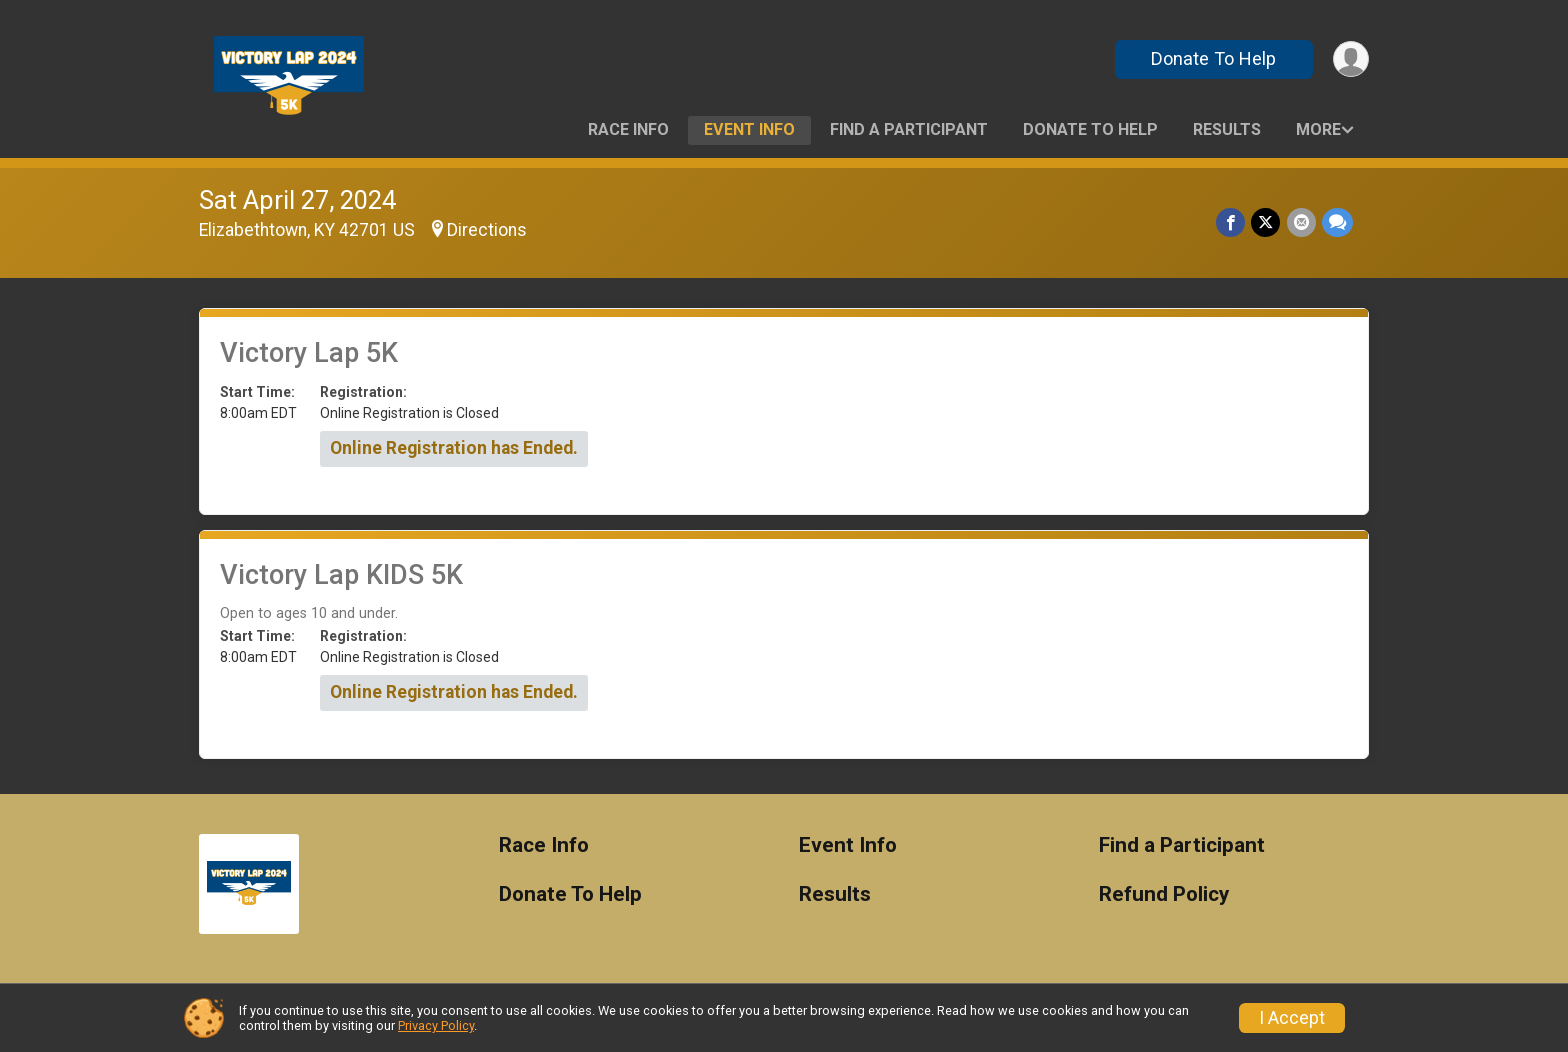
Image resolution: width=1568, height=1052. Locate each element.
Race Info (628, 129)
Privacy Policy (436, 1025)
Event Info (749, 129)
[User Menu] (1350, 59)
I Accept (1292, 1018)
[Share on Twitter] (1266, 222)
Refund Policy (1164, 894)
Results (1227, 129)
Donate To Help (1213, 58)
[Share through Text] (1337, 222)
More (1318, 129)
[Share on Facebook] (1231, 222)
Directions (487, 230)
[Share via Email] (1301, 222)
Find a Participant (909, 129)
